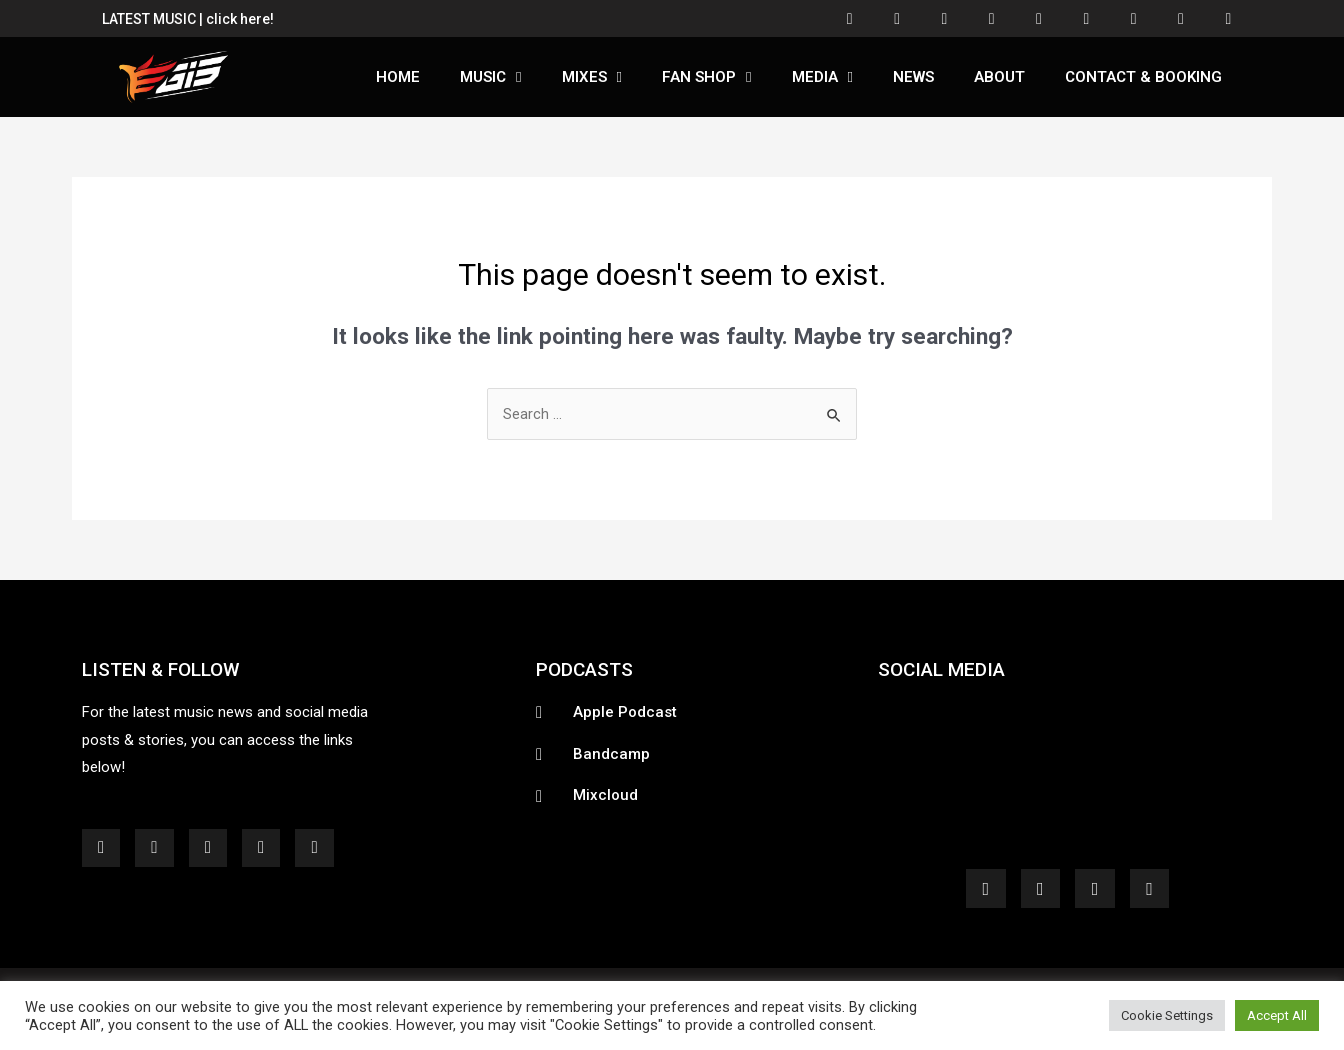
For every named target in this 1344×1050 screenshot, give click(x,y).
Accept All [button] (1277, 1015)
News (913, 79)
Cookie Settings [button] (1167, 1015)
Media (822, 78)
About (999, 79)
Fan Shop (706, 78)
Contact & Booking (1143, 79)
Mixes (592, 78)
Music (490, 78)
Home (398, 79)
